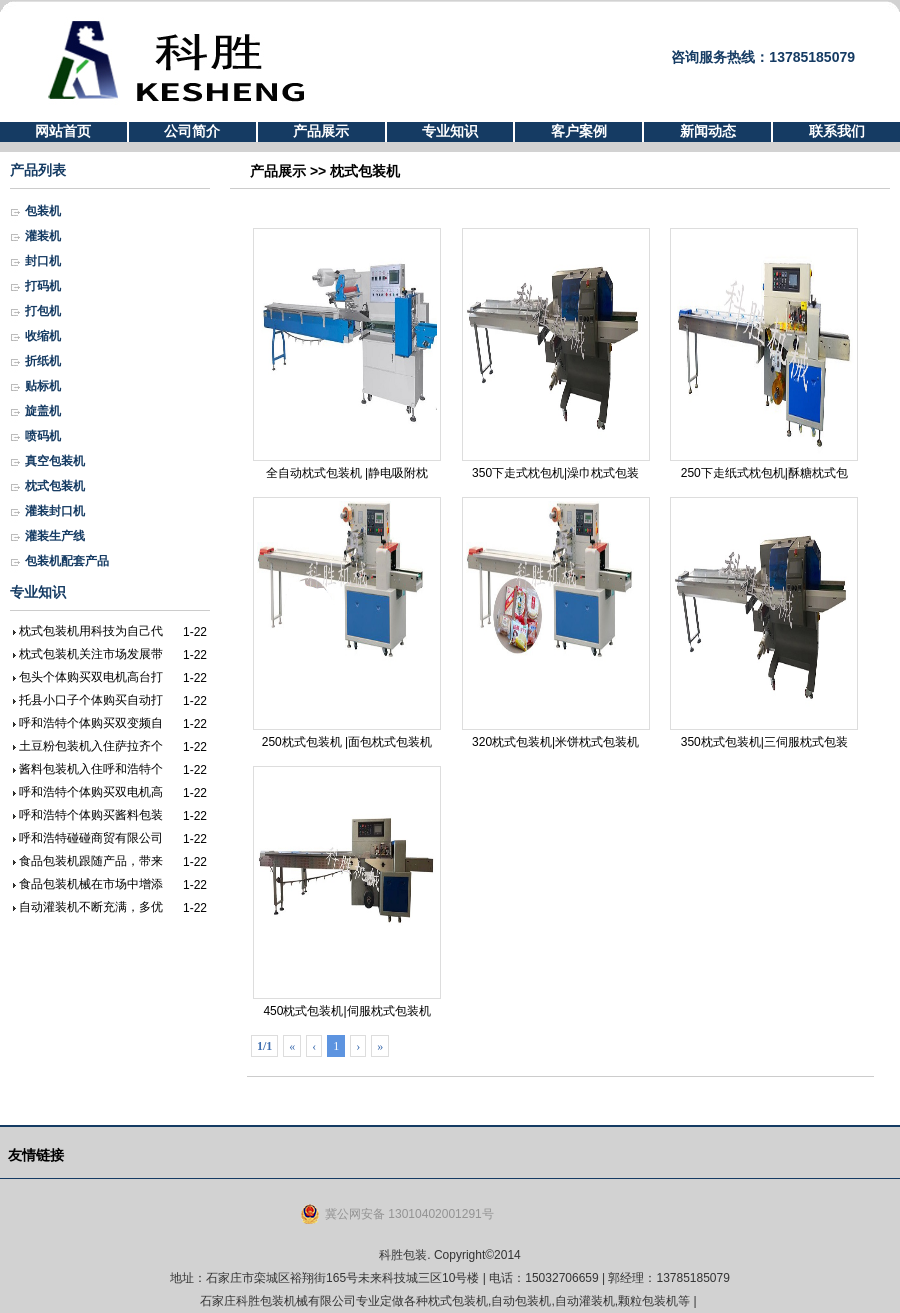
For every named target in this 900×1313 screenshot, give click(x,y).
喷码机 (43, 436)
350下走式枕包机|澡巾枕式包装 (556, 354)
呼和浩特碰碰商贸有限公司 (91, 838)
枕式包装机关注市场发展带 (91, 654)
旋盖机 (43, 411)
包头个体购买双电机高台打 (91, 677)
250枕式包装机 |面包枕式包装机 (347, 623)
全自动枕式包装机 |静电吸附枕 (347, 354)
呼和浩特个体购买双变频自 (91, 723)
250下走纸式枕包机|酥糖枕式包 (764, 354)
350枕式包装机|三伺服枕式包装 (764, 623)
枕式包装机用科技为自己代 (91, 631)
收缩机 (43, 336)
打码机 (43, 286)
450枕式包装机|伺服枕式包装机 (347, 892)
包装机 (43, 211)
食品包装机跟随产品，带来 (91, 861)
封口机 (43, 261)
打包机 (43, 311)
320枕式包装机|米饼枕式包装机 (556, 623)
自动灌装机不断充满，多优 (91, 907)
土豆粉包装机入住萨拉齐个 (91, 746)
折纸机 (43, 361)
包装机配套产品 (67, 561)
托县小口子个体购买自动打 (91, 700)
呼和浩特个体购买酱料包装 (91, 815)
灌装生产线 (55, 536)
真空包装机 (55, 461)
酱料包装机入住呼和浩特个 (91, 769)
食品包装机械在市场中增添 (91, 884)
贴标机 (43, 386)
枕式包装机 (55, 486)
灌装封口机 (55, 511)
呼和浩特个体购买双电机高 (91, 792)
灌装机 (43, 236)
